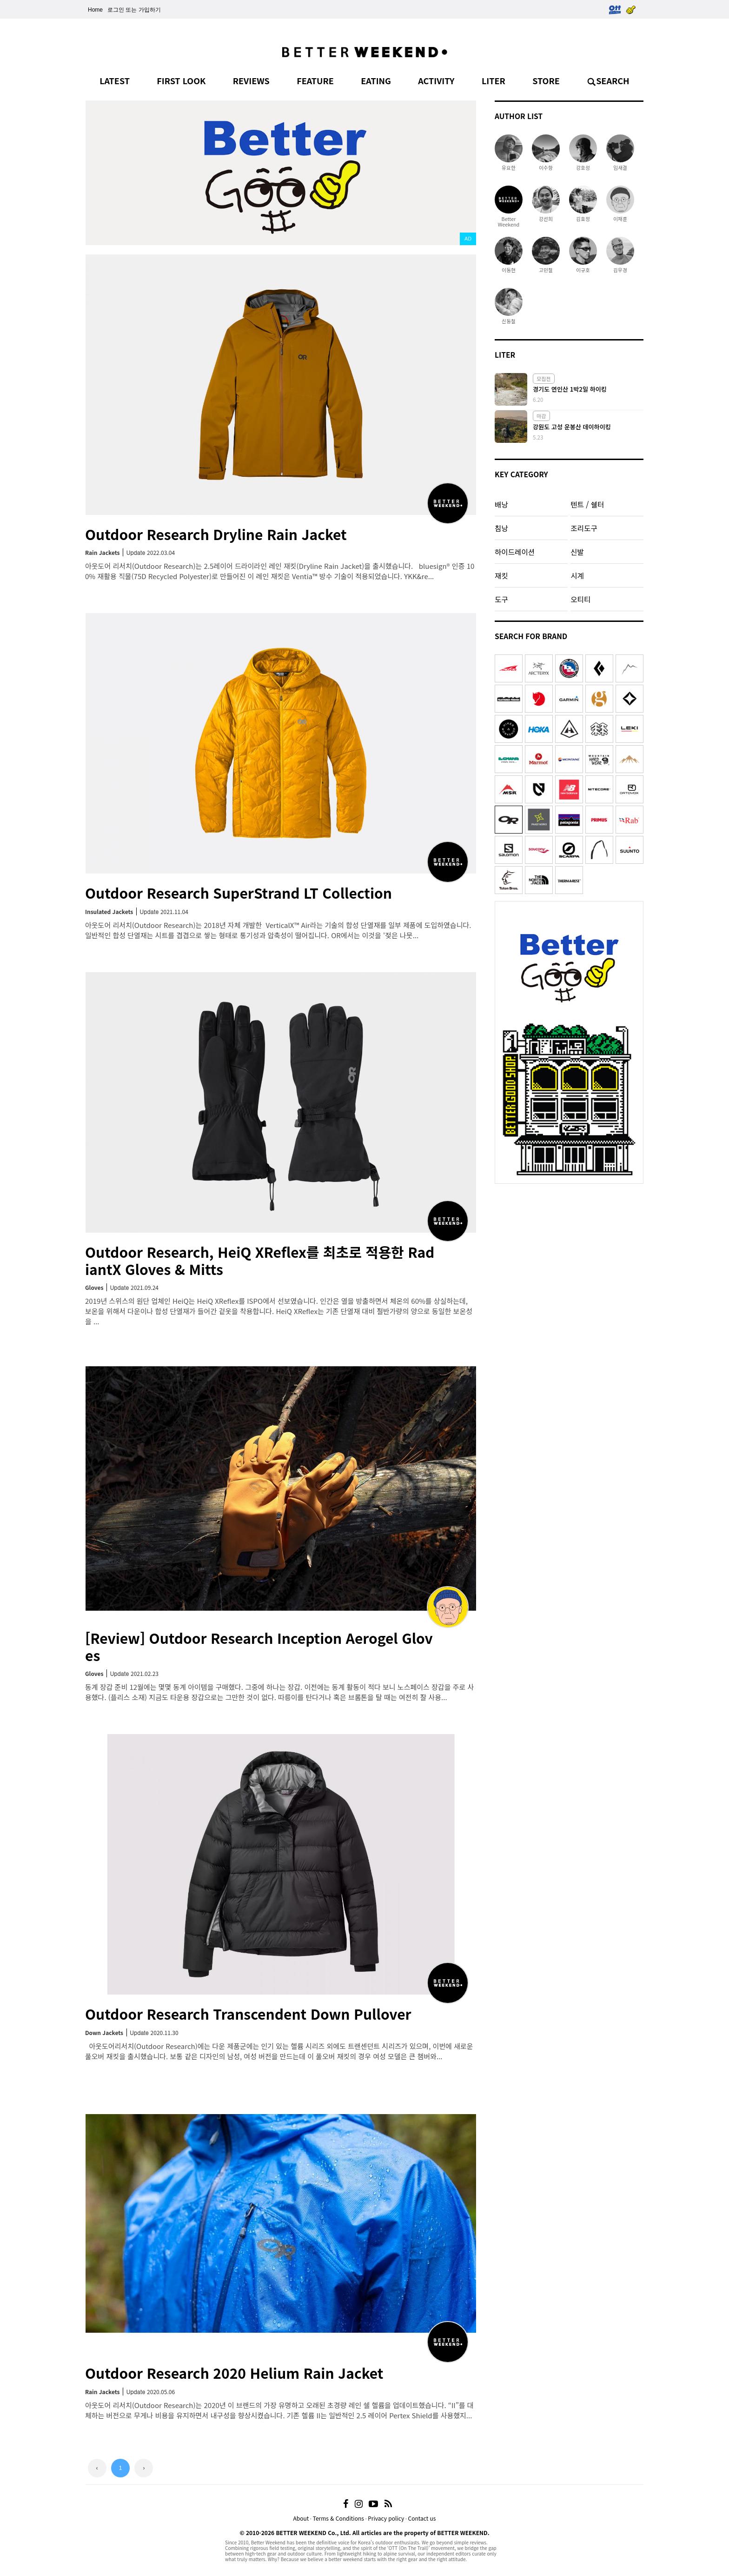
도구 (501, 599)
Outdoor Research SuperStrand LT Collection (238, 892)
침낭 (501, 528)
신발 (577, 552)
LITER (493, 80)
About (301, 2518)
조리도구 (583, 528)
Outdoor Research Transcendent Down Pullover (248, 2013)
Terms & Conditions (338, 2518)
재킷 (501, 575)
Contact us (422, 2518)
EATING (376, 80)
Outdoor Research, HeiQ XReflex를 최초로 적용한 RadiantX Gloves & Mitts (259, 1260)
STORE (546, 80)
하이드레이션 (515, 552)
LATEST (114, 80)
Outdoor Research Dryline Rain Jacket (216, 534)
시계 (577, 575)
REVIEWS (251, 80)
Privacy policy (386, 2518)
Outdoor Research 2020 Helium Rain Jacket (234, 2372)
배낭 (501, 504)
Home (95, 10)
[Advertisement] (569, 1246)
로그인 (115, 10)
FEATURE (315, 80)
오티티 (580, 599)
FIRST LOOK (181, 80)
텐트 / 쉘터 (587, 504)
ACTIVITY (436, 80)
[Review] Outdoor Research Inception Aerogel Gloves (259, 1646)
